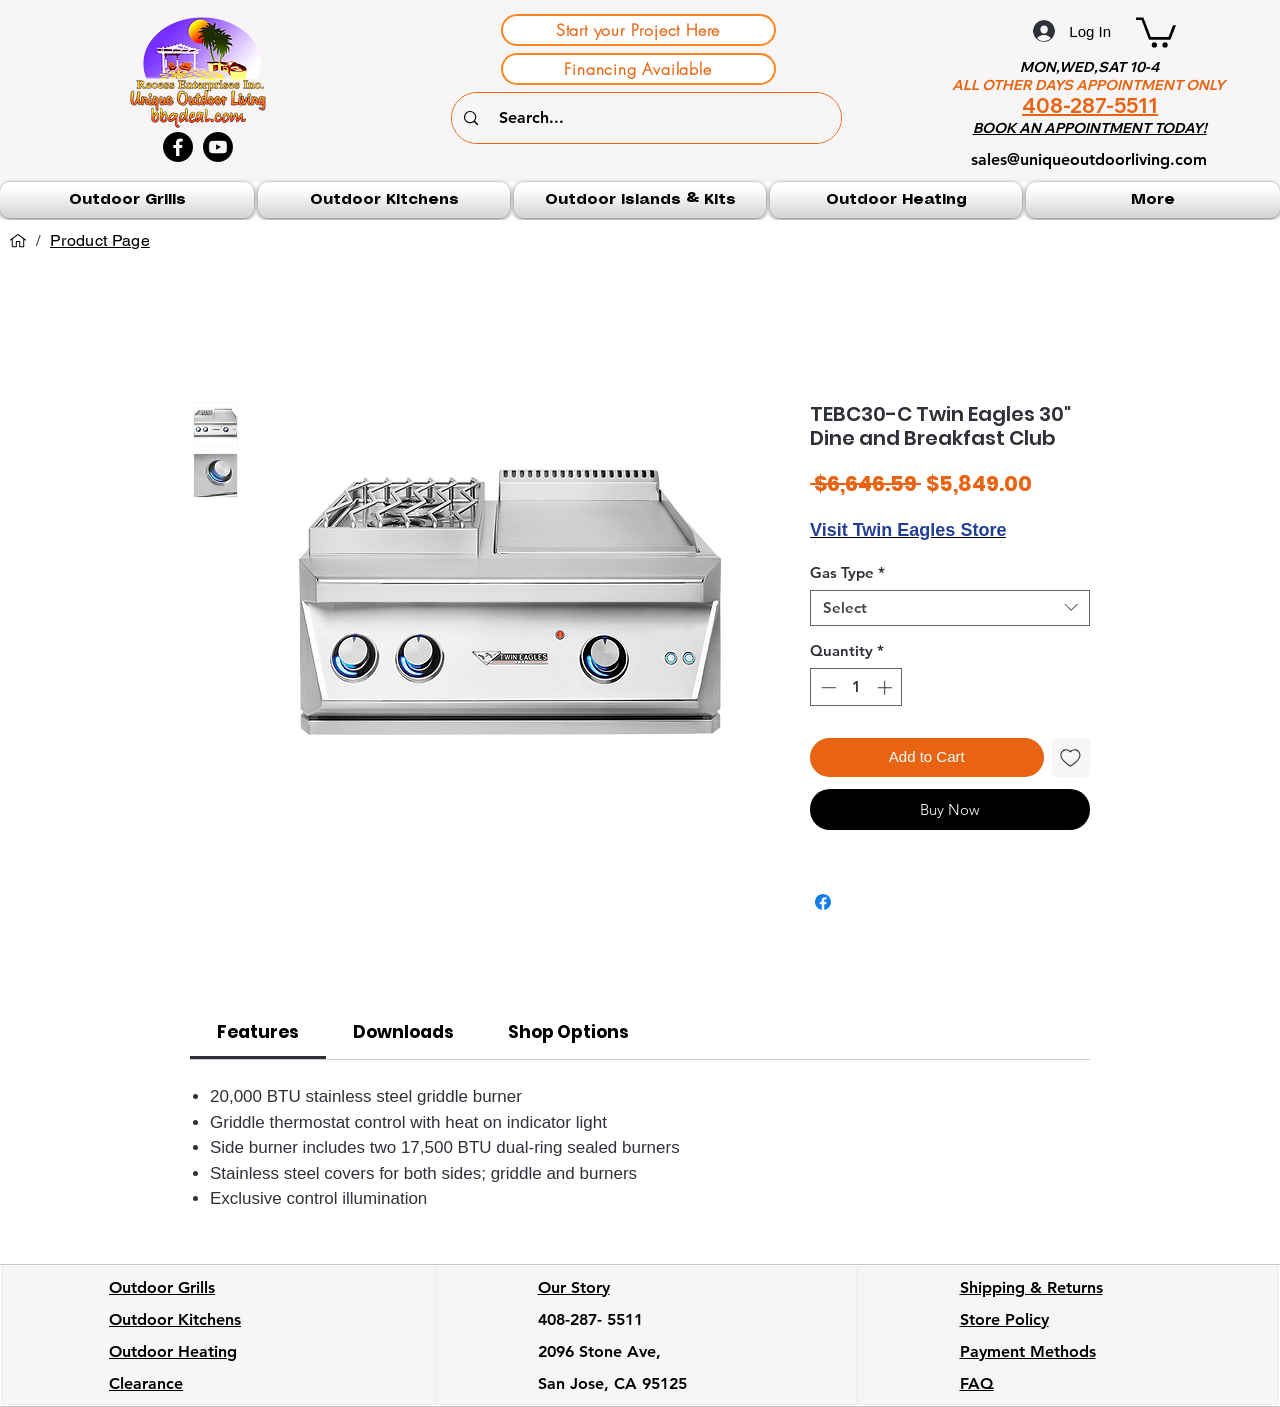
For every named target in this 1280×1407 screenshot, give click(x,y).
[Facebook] (178, 147)
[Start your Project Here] (638, 30)
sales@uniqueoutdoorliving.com (1089, 159)
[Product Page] (100, 241)
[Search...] (649, 118)
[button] (1156, 31)
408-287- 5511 (590, 1319)
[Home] (18, 241)
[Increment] (886, 687)
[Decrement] (826, 687)
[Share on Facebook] (823, 902)
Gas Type (847, 573)
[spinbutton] (856, 687)
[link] (258, 1032)
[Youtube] (218, 147)
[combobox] (950, 608)
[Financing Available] (638, 69)
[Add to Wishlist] (1071, 757)
